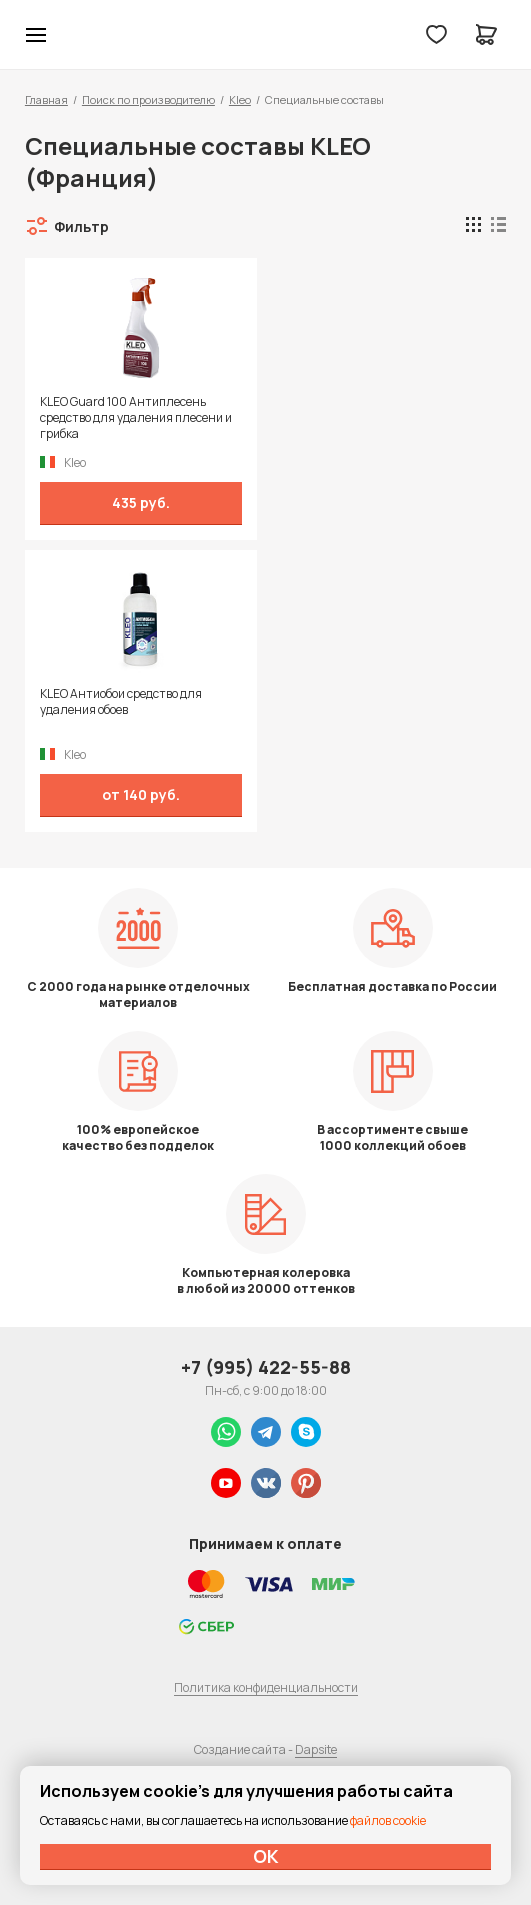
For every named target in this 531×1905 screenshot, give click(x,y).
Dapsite (316, 1749)
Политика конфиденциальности (266, 1687)
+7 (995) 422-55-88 (266, 1367)
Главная (46, 99)
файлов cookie (388, 1820)
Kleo (240, 99)
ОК (266, 1856)
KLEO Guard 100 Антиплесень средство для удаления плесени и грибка (136, 418)
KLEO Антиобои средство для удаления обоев (121, 702)
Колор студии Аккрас (88, 35)
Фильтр (81, 226)
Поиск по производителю (148, 99)
